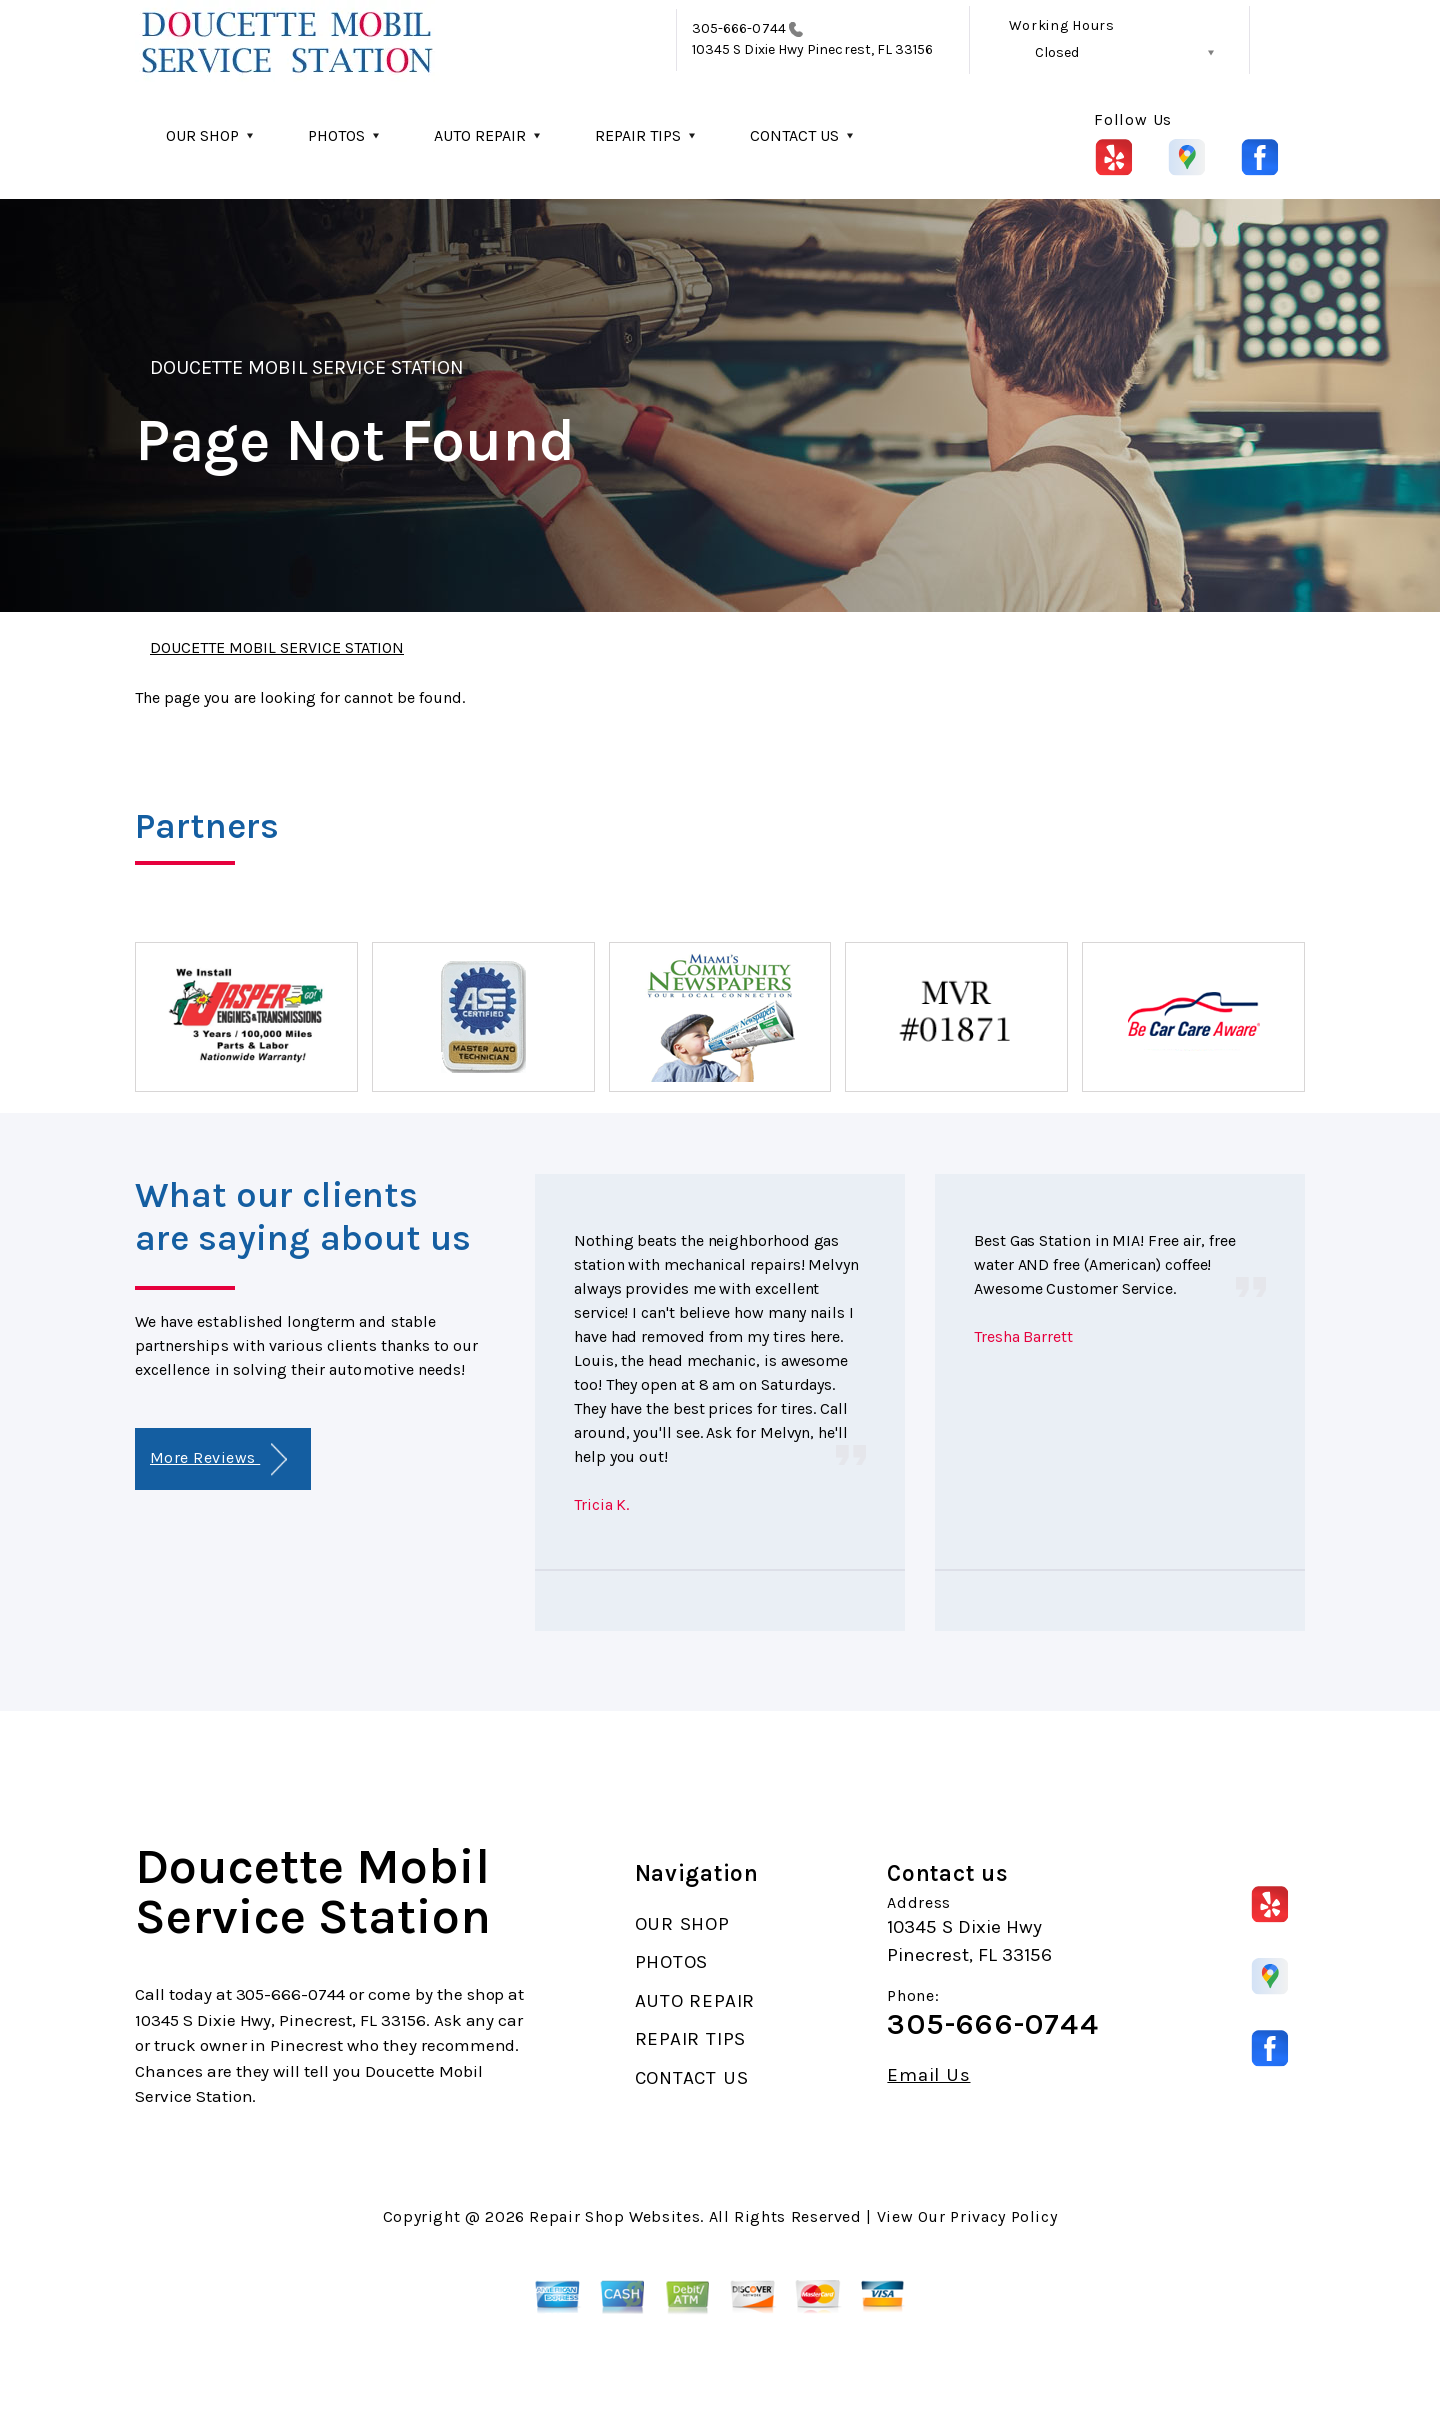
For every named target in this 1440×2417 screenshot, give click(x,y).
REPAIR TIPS (638, 135)
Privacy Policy (1003, 2216)
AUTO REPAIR (480, 135)
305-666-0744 (739, 28)
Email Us (928, 2075)
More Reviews (218, 1459)
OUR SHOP (202, 135)
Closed (1057, 52)
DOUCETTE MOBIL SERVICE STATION (307, 367)
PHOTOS (336, 135)
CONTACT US (794, 135)
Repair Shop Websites (614, 2216)
